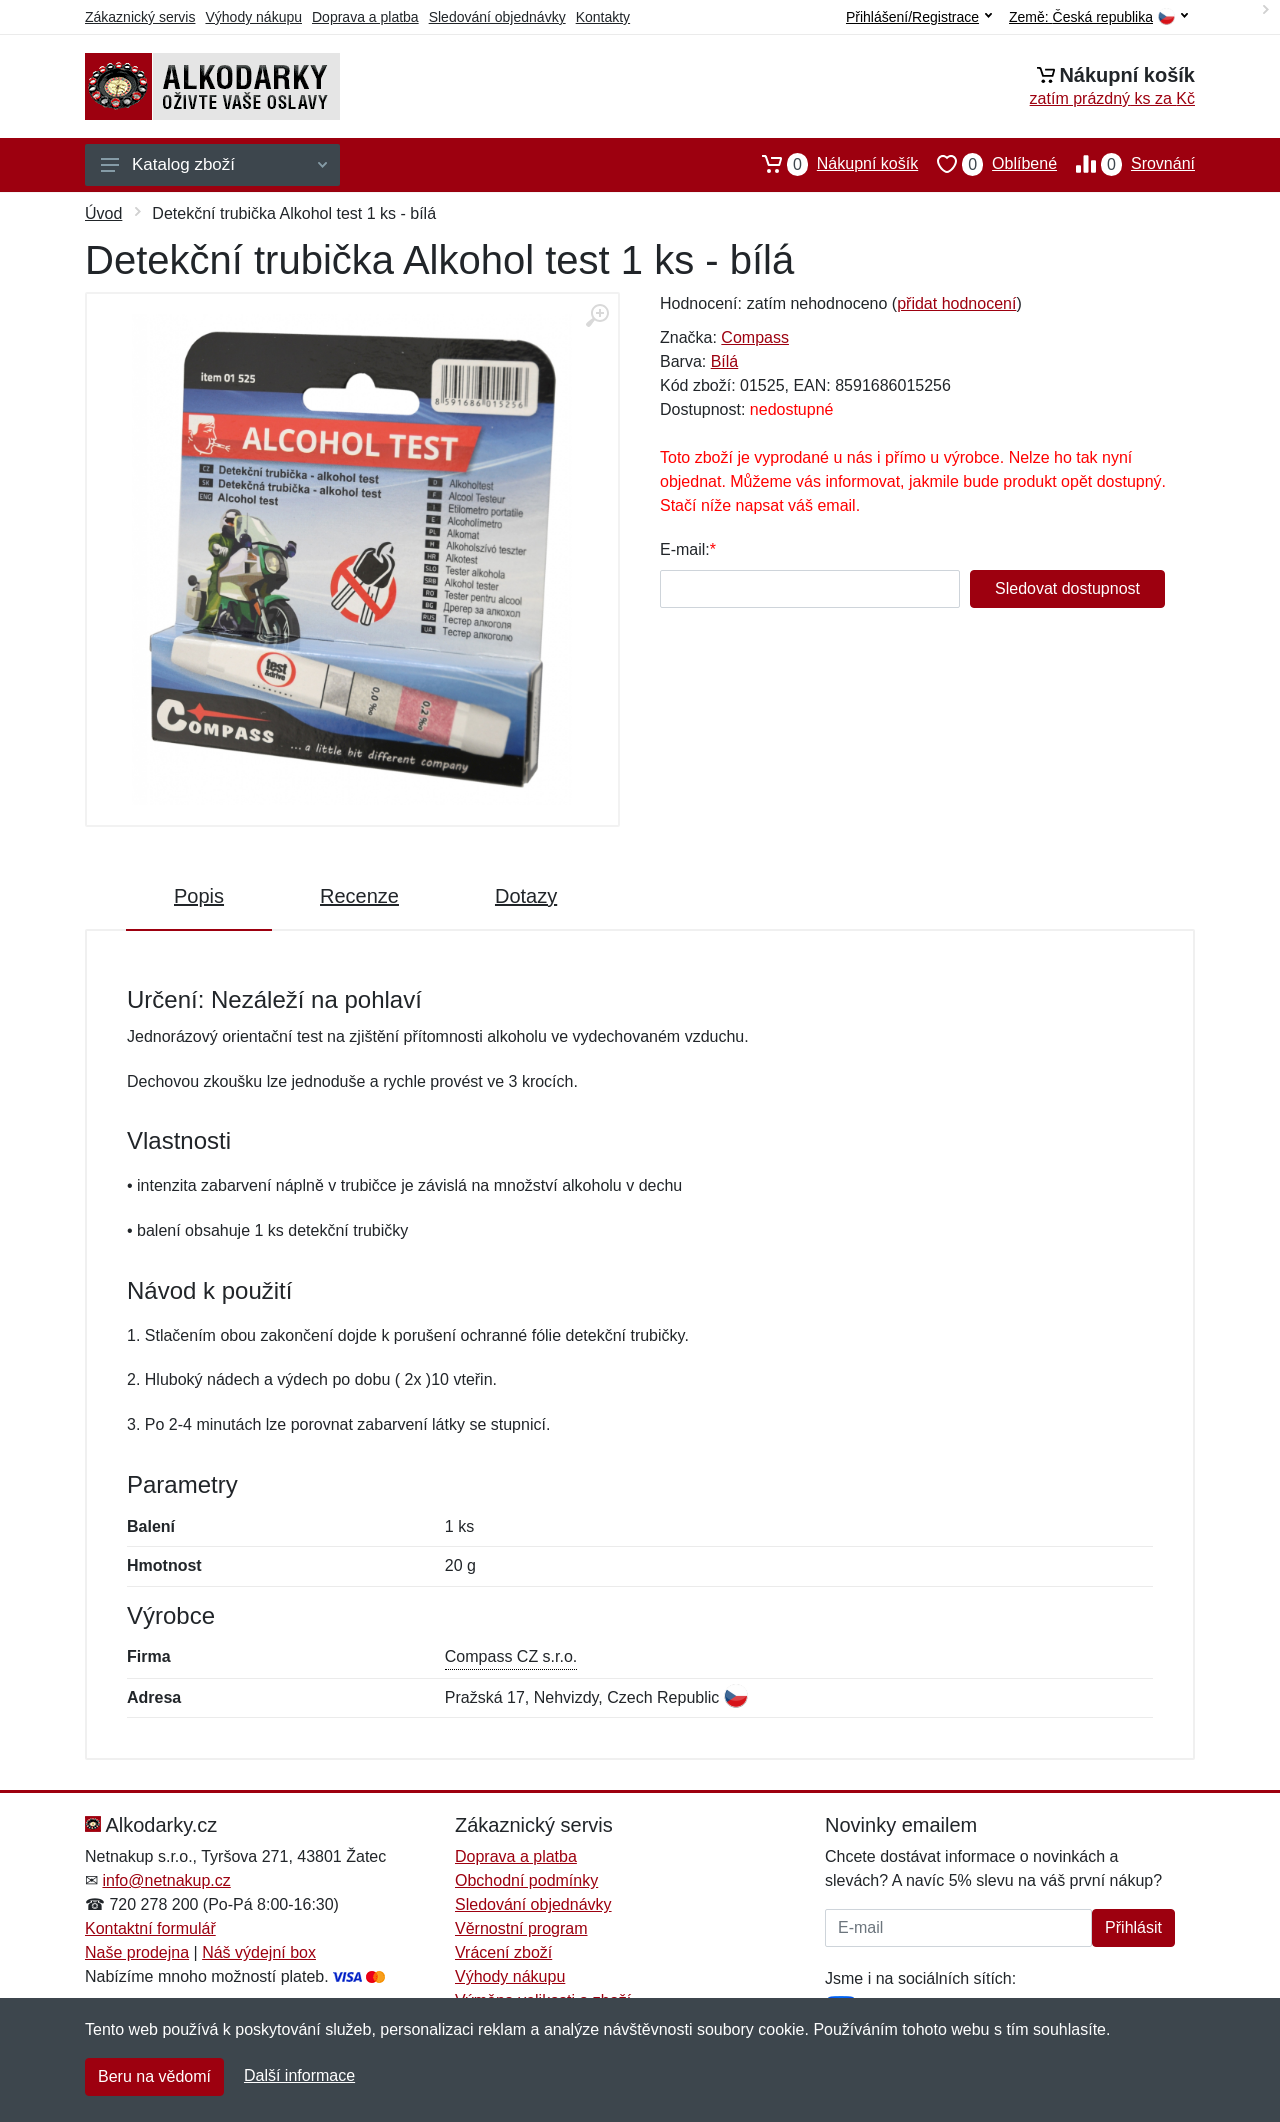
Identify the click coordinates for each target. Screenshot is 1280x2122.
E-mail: (685, 549)
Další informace (299, 2075)
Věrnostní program (521, 1928)
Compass (755, 337)
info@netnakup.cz (166, 1880)
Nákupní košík (830, 164)
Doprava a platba (365, 17)
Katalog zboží (214, 164)
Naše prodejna (137, 1952)
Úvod (103, 213)
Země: (1098, 17)
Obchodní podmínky (526, 1880)
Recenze (359, 896)
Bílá (725, 361)
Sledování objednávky (497, 17)
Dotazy (526, 896)
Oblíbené (987, 164)
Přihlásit (1133, 1927)
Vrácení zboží (503, 1952)
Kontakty (603, 17)
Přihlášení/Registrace (919, 17)
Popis (199, 896)
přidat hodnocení (956, 303)
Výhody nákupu (253, 17)
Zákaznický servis (140, 17)
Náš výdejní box (259, 1952)
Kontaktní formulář (150, 1928)
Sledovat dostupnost (1067, 588)
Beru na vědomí (154, 2076)
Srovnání (1126, 164)
